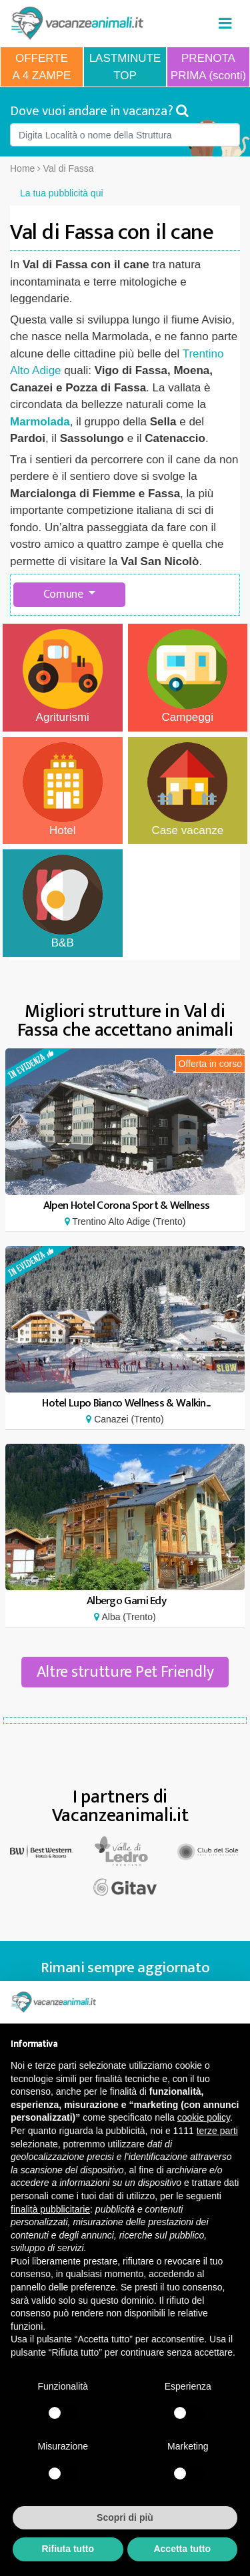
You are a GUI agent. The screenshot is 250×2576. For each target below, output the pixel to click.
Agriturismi (63, 676)
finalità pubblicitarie (50, 2209)
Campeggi (187, 676)
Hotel (63, 789)
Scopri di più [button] (125, 2517)
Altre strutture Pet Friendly (125, 1672)
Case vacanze (187, 789)
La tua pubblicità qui (61, 193)
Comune (64, 594)
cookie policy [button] (203, 2117)
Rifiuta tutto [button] (67, 2548)
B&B (63, 902)
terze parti (217, 2130)
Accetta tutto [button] (182, 2548)
